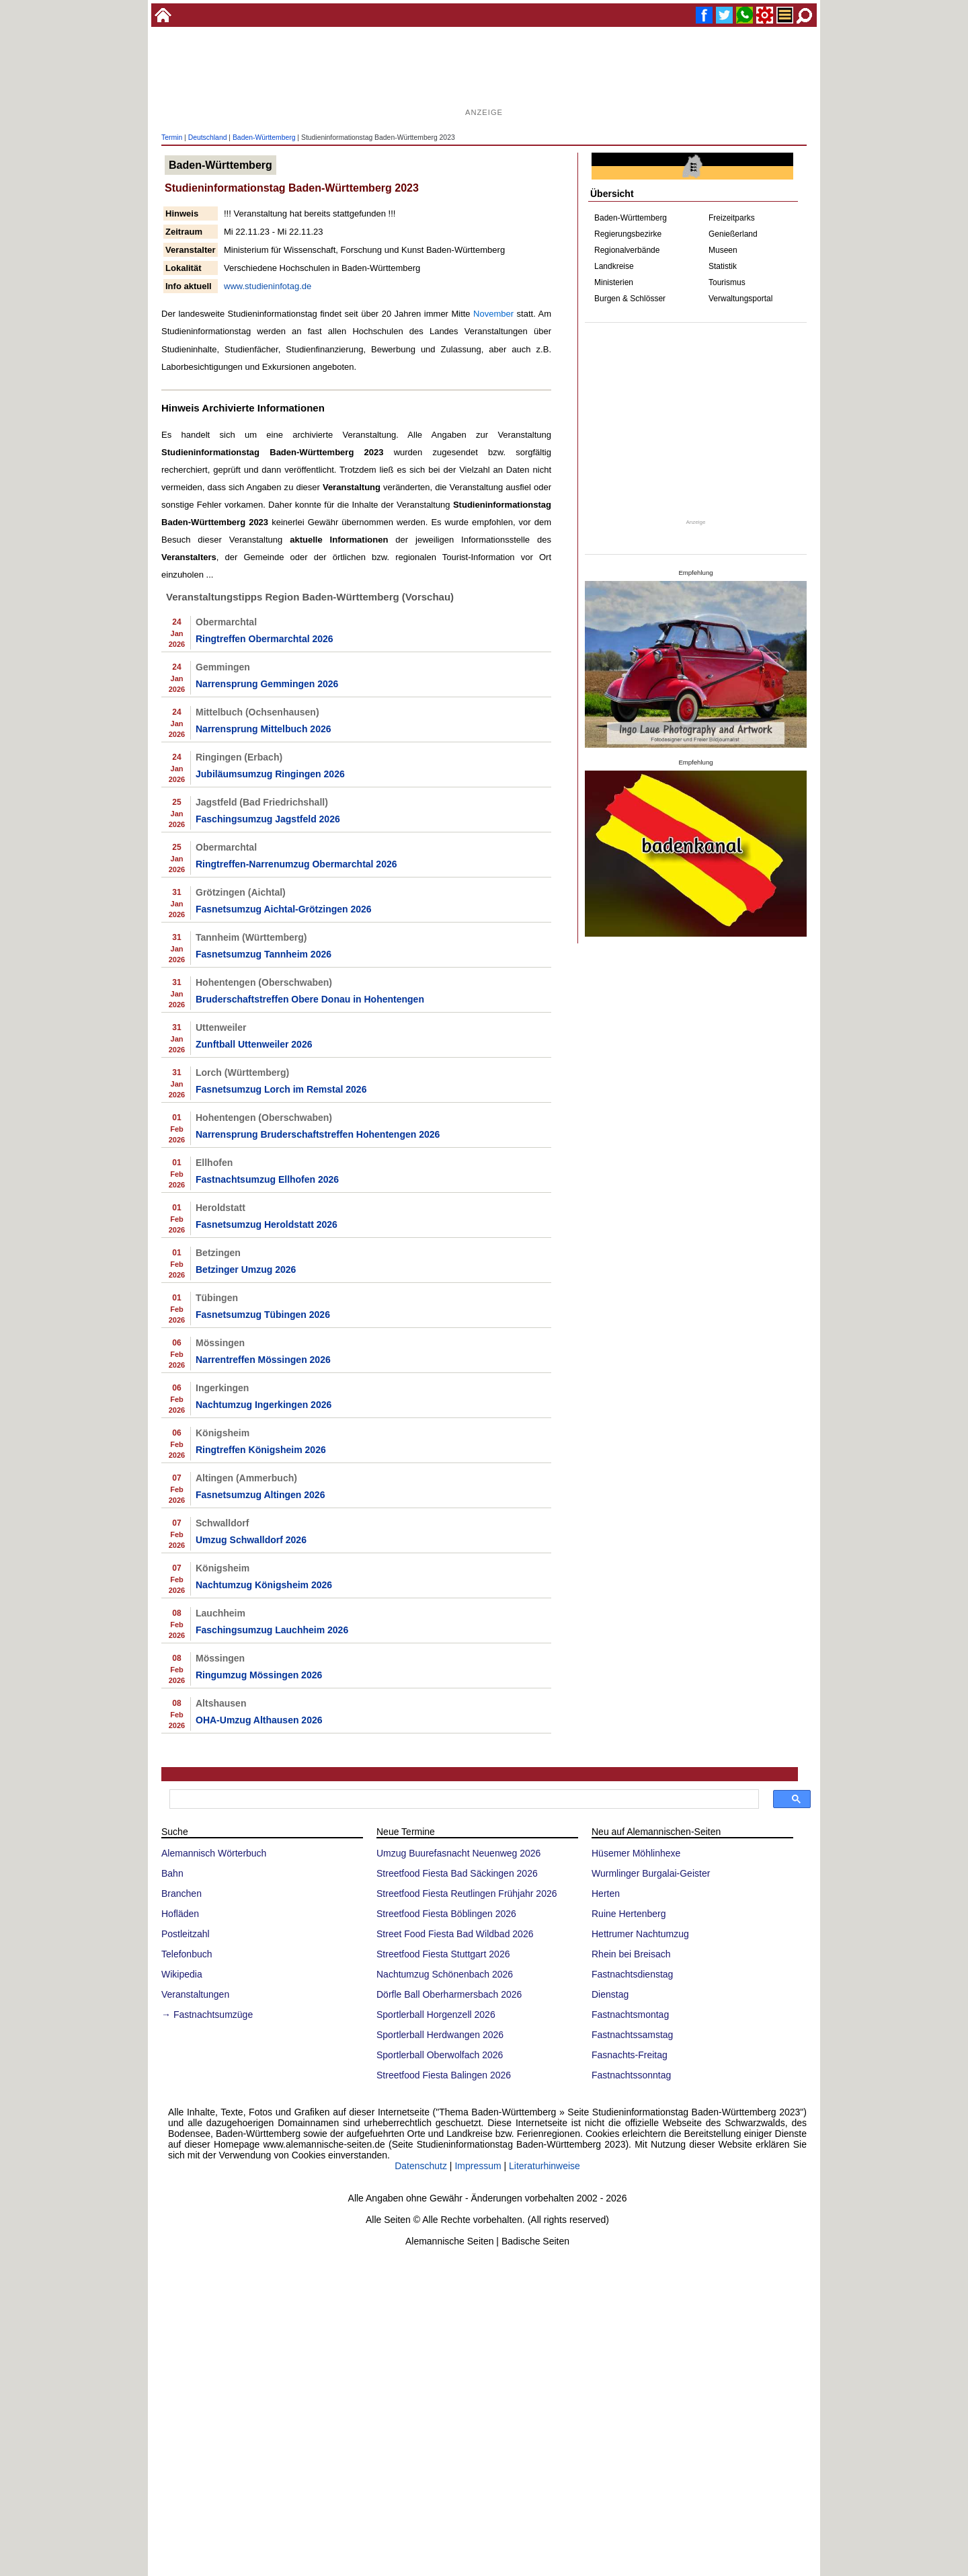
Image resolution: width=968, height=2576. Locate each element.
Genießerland (733, 234)
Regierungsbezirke (627, 234)
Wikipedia (181, 2211)
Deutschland (207, 137)
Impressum (477, 2402)
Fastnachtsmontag (630, 2251)
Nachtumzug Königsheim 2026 (264, 1821)
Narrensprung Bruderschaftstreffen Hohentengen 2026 (318, 1371)
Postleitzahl (185, 2170)
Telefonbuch (186, 2190)
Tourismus (727, 282)
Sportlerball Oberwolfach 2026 (439, 2291)
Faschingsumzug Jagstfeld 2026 (268, 1055)
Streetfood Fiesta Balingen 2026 (443, 2311)
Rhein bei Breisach (631, 2190)
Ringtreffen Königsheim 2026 (261, 1686)
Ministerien (613, 282)
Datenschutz (421, 2402)
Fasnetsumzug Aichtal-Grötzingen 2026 (284, 1145)
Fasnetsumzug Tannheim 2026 (263, 1190)
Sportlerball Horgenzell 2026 (435, 2251)
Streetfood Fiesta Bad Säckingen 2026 (457, 2110)
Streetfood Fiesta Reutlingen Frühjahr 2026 (466, 2130)
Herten (606, 2130)
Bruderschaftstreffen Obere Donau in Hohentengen (310, 1236)
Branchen (181, 2130)
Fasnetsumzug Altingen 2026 (260, 1731)
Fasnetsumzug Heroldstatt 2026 (266, 1461)
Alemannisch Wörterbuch (213, 2089)
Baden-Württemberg (264, 137)
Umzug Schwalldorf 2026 (251, 1776)
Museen (723, 250)
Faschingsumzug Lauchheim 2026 (272, 1866)
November (493, 314)
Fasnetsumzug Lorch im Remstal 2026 (281, 1326)
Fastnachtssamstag (632, 2271)
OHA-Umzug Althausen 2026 (259, 1956)
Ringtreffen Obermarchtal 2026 (264, 875)
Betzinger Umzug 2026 (246, 1506)
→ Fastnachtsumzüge (207, 2251)
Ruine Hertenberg (629, 2150)
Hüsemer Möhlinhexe (636, 2089)
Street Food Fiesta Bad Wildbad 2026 (454, 2170)
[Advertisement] (484, 74)
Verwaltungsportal (740, 298)
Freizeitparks (732, 218)
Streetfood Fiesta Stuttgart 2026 (443, 2190)
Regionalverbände (626, 250)
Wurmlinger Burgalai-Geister (651, 2110)
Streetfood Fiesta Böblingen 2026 (446, 2150)
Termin (171, 137)
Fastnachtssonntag (631, 2311)
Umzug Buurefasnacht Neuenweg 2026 (458, 2089)
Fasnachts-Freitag (630, 2291)
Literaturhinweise (544, 2402)
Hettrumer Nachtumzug (640, 2170)
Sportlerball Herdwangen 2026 (439, 2271)
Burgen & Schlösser (630, 298)
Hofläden (180, 2150)
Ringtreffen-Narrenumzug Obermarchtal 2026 (296, 1100)
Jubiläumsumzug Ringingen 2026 (270, 1010)
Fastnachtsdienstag (632, 2211)
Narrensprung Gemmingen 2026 (267, 920)
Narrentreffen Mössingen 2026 (263, 1596)
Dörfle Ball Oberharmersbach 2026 (449, 2231)
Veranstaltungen (195, 2231)
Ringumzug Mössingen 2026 (259, 1911)
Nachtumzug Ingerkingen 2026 (263, 1641)
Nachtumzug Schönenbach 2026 (444, 2211)
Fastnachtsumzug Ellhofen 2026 (267, 1416)
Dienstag (610, 2231)
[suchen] (463, 2036)
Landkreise (614, 266)
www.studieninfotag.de (267, 286)
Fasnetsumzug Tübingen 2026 (263, 1551)
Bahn (172, 2110)
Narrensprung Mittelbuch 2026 (263, 965)
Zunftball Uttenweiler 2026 (254, 1281)
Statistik (723, 266)
